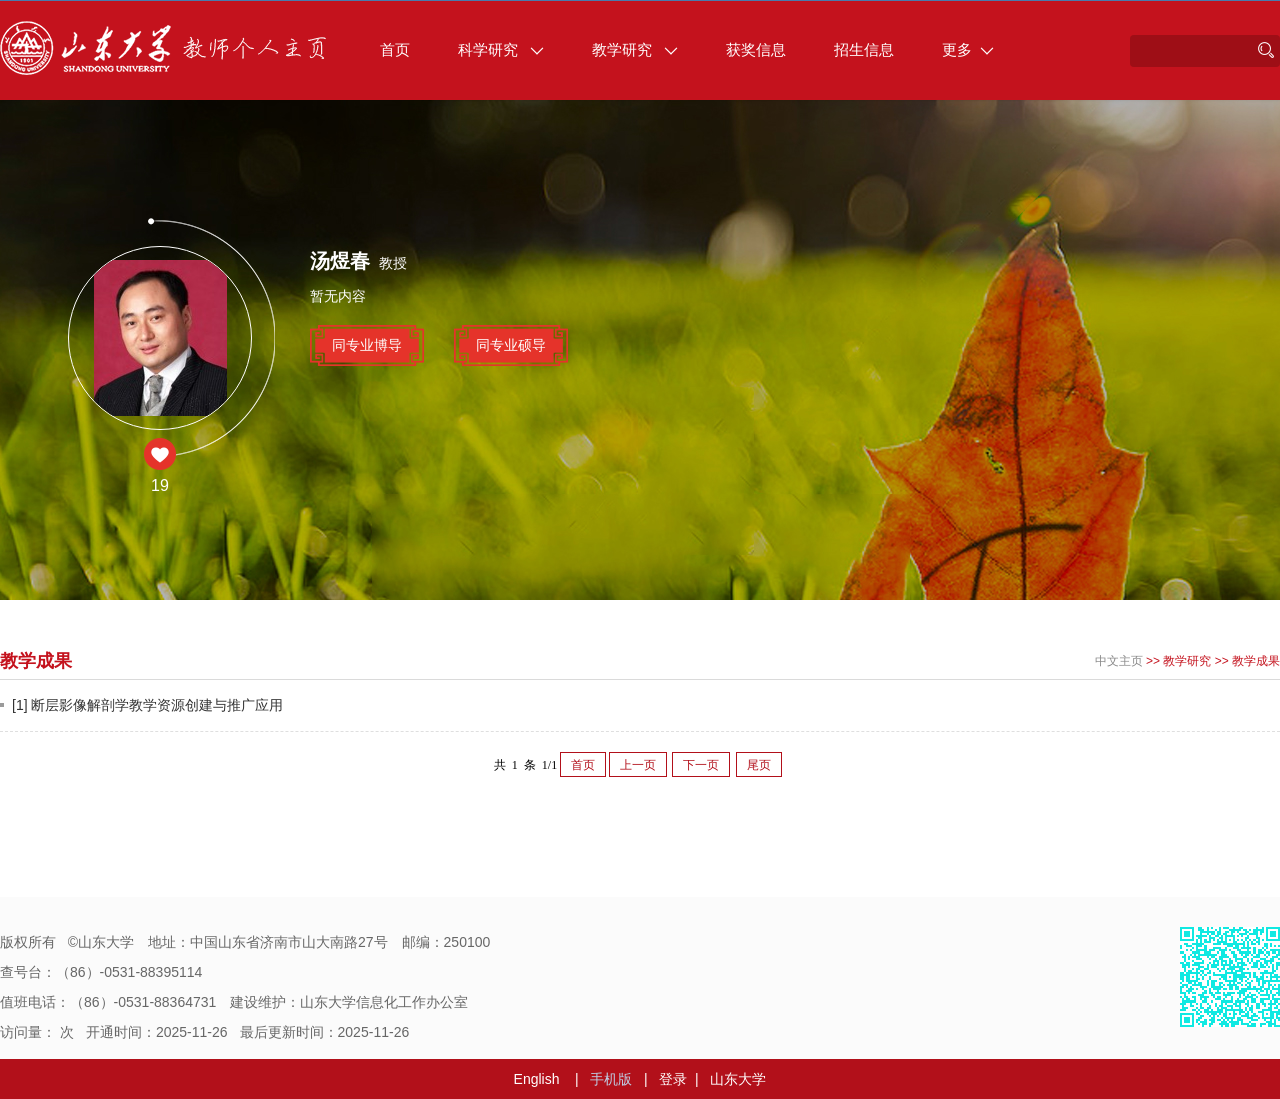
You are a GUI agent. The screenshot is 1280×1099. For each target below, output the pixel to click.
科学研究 (501, 49)
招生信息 (864, 49)
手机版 (611, 1079)
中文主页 (1119, 661)
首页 (395, 49)
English (537, 1079)
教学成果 (1256, 661)
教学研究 (635, 49)
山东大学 (738, 1079)
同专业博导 (367, 345)
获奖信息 (756, 49)
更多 (968, 49)
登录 (673, 1079)
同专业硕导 (511, 345)
